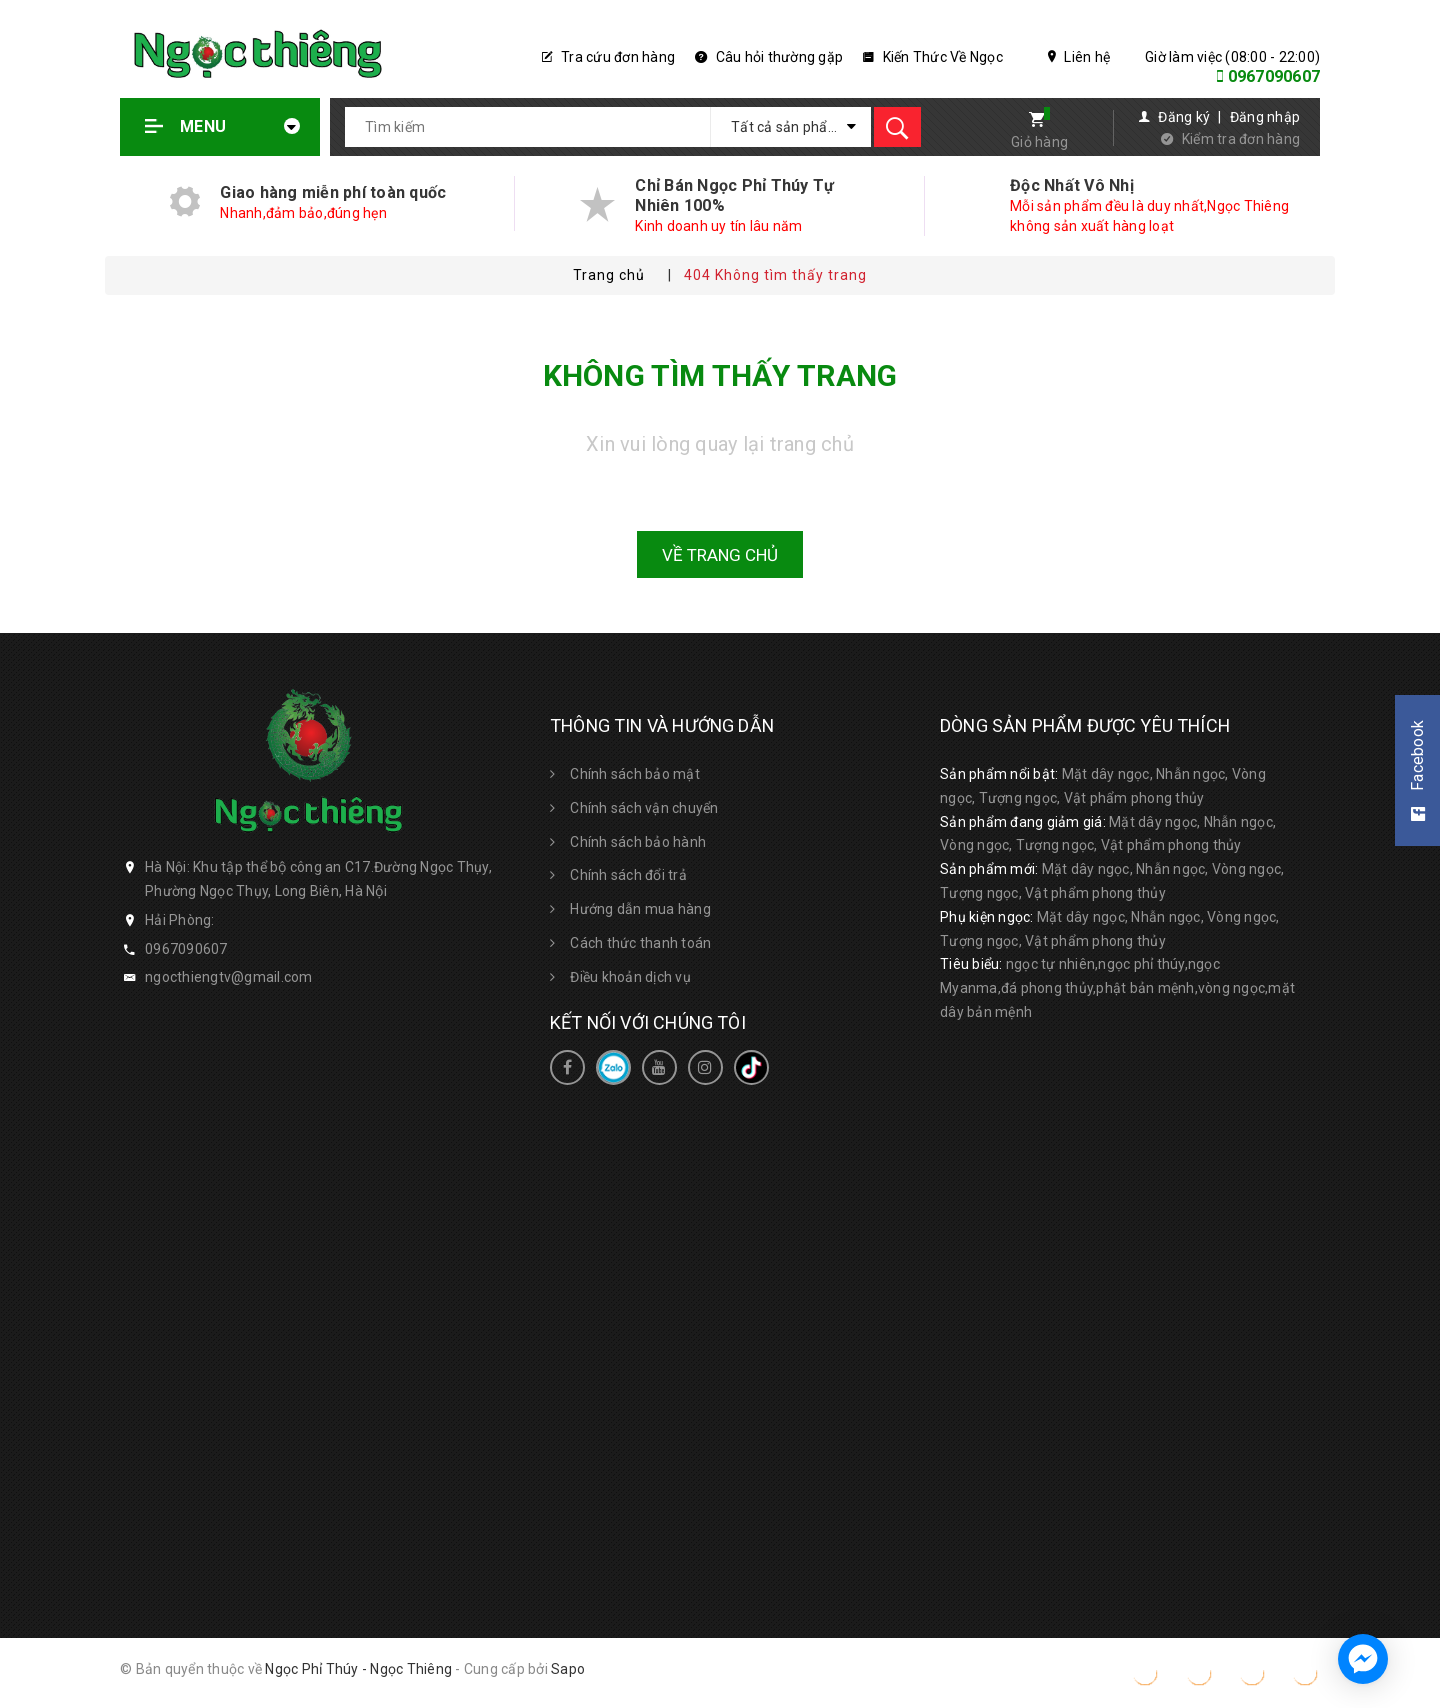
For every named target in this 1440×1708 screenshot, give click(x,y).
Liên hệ (1079, 57)
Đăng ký (1184, 117)
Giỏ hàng (1039, 142)
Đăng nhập (1265, 117)
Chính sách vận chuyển (644, 808)
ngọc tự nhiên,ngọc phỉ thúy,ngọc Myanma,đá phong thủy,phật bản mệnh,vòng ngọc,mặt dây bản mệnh (1117, 988)
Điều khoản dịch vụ (630, 977)
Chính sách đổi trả (628, 875)
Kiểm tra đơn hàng (1241, 139)
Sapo (568, 1669)
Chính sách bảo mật (635, 774)
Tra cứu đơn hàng (609, 57)
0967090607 (1274, 76)
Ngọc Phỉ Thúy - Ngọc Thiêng (358, 1669)
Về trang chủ (720, 555)
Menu (223, 126)
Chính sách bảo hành (638, 842)
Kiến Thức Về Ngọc (933, 57)
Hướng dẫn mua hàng (640, 909)
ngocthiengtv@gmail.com (229, 977)
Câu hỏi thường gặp (769, 57)
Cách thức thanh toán (640, 943)
